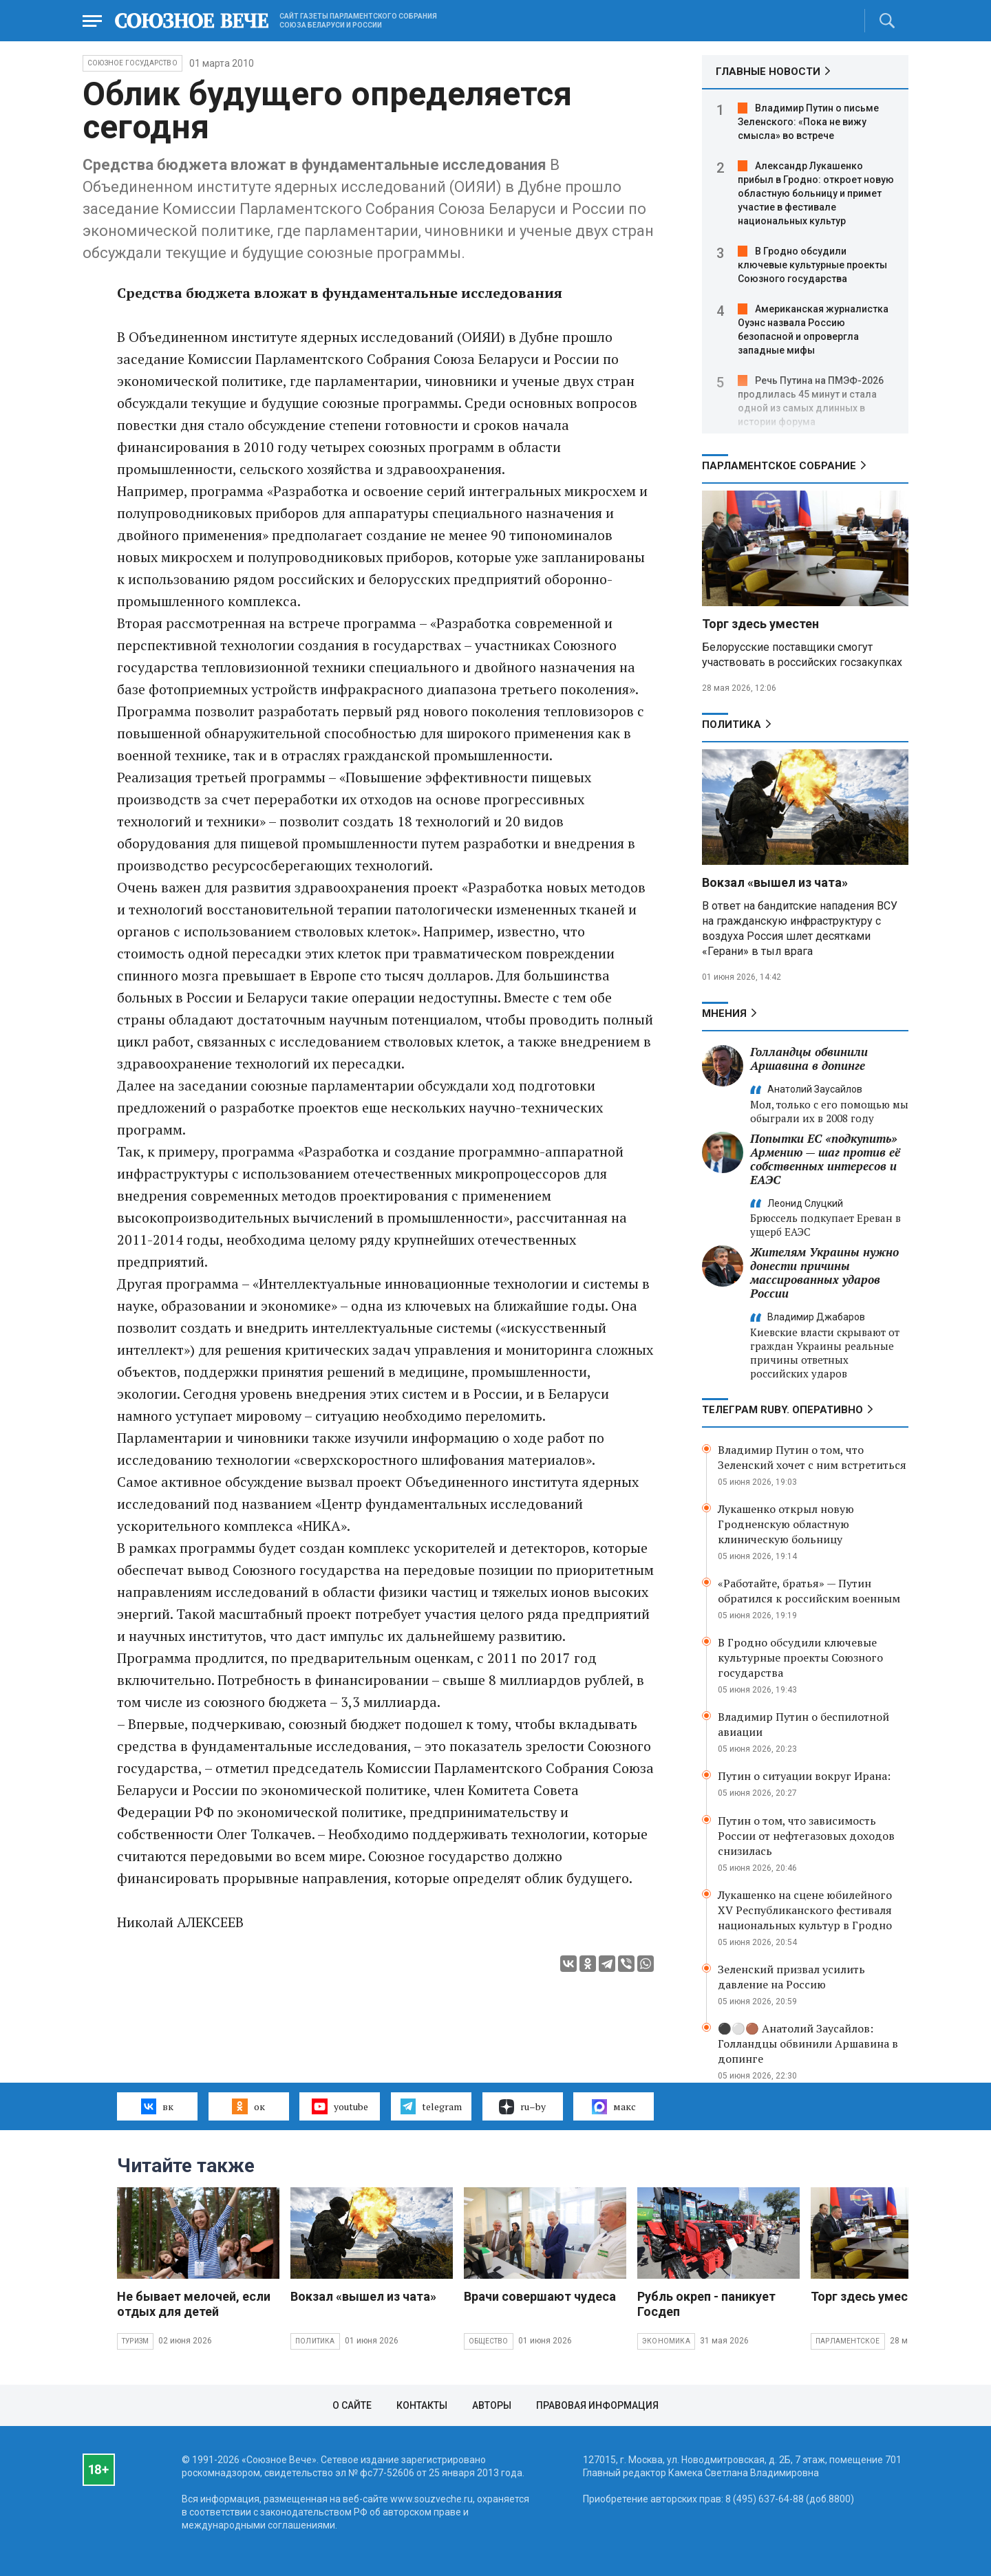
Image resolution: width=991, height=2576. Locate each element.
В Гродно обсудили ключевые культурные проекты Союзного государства (812, 265)
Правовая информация (597, 2405)
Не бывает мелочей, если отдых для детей (193, 2304)
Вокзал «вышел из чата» (775, 882)
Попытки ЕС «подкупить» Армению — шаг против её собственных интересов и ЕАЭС (825, 1159)
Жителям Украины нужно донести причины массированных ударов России (824, 1272)
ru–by (522, 2106)
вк (157, 2106)
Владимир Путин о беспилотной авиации (803, 1724)
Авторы (491, 2405)
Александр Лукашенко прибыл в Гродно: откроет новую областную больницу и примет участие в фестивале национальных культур (816, 193)
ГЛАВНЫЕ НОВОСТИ (768, 71)
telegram (431, 2106)
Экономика (666, 2341)
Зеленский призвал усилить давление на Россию (791, 1977)
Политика (731, 724)
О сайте (352, 2405)
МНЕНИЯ (724, 1013)
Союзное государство (132, 63)
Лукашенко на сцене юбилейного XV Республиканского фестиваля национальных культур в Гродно (805, 1910)
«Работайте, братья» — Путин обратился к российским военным (809, 1591)
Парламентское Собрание (779, 466)
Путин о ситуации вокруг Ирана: (804, 1775)
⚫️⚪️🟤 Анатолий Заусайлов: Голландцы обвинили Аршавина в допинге (808, 2043)
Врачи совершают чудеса (540, 2296)
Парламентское (848, 2341)
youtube (339, 2106)
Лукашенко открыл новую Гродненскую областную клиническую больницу (786, 1524)
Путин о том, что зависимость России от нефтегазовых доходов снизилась (806, 1835)
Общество (489, 2341)
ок (248, 2106)
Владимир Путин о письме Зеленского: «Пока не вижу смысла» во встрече (808, 122)
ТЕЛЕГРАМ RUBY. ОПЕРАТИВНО (782, 1410)
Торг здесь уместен (760, 623)
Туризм (135, 2341)
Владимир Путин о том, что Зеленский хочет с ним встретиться (812, 1457)
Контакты (421, 2405)
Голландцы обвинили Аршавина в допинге (809, 1058)
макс (614, 2106)
